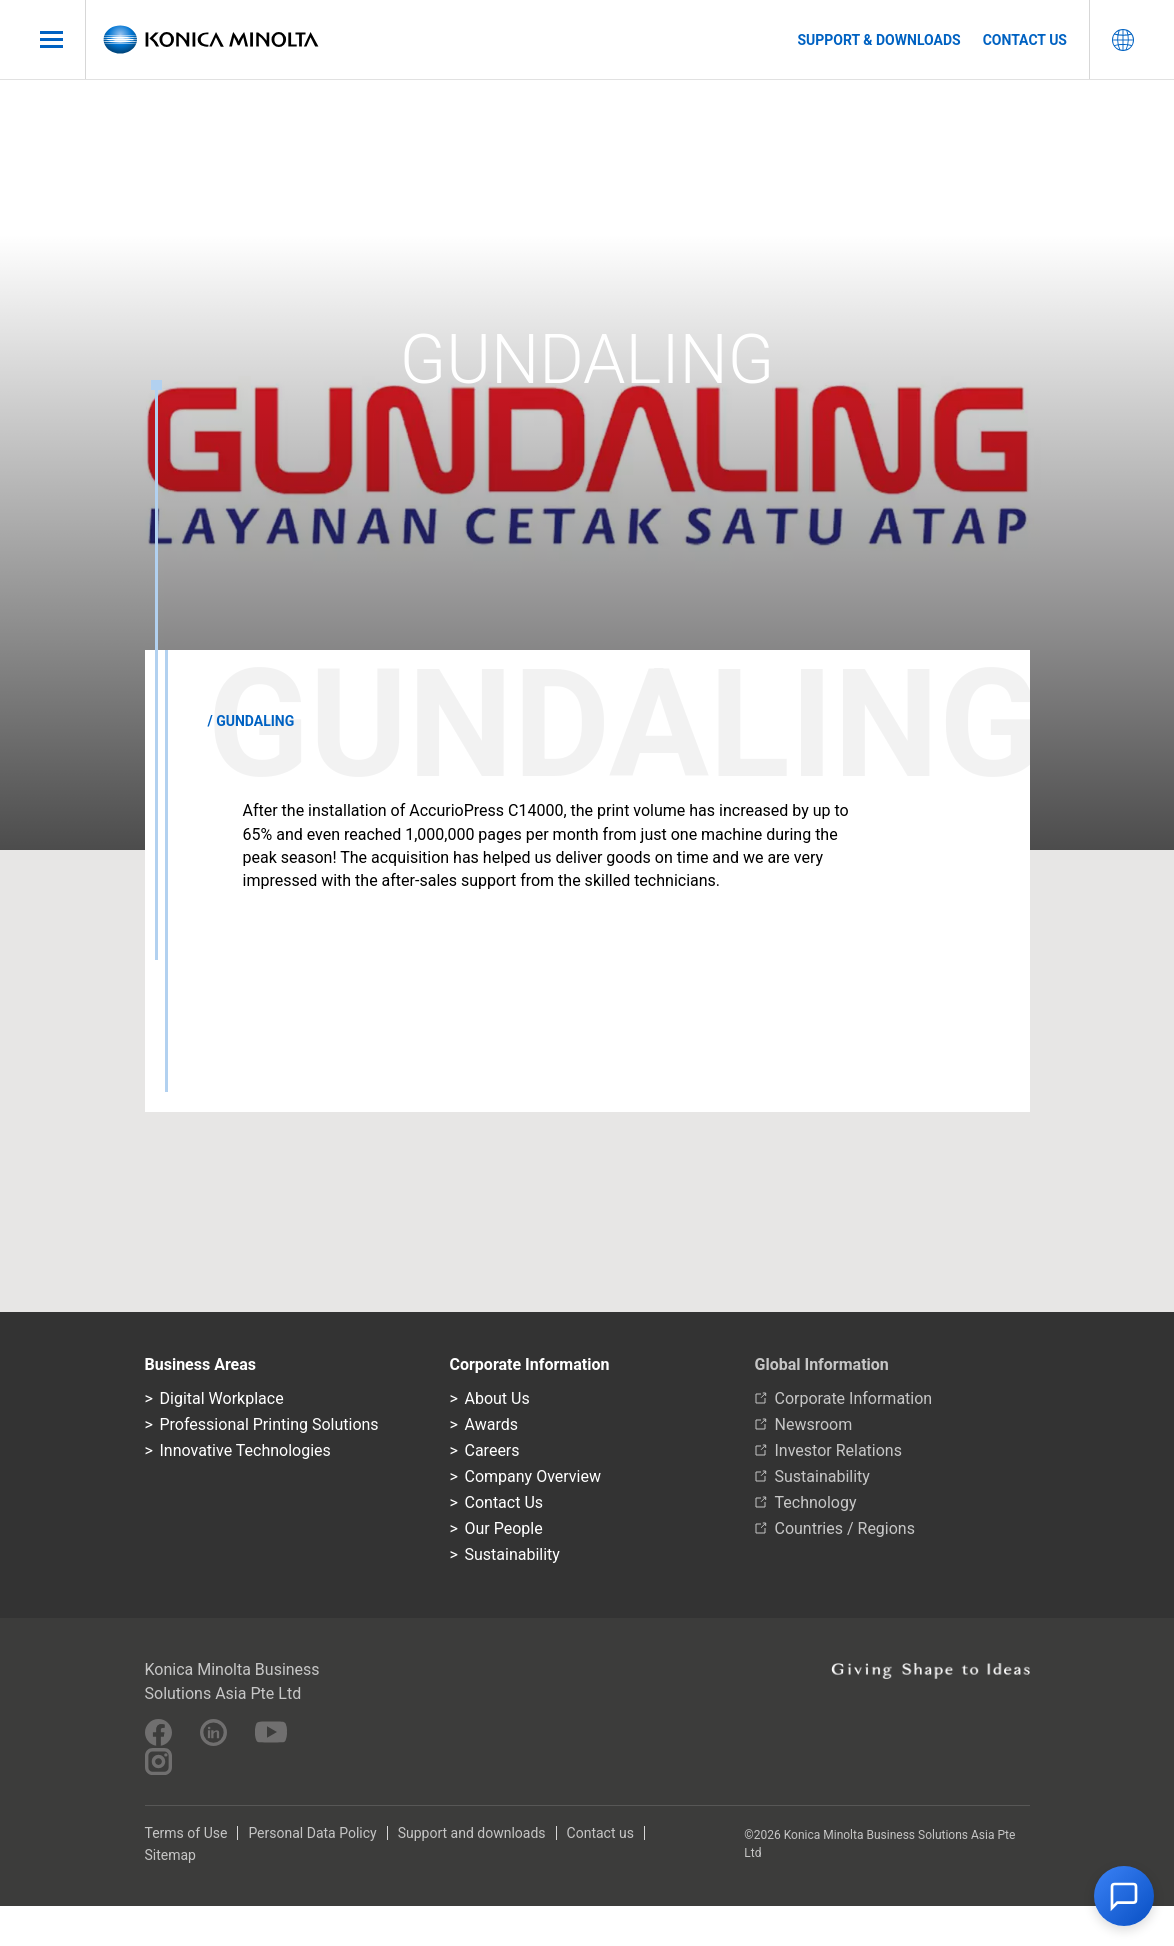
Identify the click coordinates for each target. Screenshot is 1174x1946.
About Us (497, 1398)
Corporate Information (854, 1398)
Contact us (1025, 40)
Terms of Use (186, 1833)
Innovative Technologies (245, 1450)
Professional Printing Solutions (269, 1424)
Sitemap (170, 1855)
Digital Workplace (222, 1398)
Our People (504, 1528)
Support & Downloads (878, 40)
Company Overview (533, 1476)
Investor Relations (838, 1450)
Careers (492, 1450)
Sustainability (512, 1554)
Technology (816, 1502)
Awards (491, 1424)
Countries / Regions (845, 1528)
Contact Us (504, 1502)
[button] (1124, 1896)
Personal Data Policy (312, 1833)
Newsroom (814, 1424)
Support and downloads (472, 1833)
